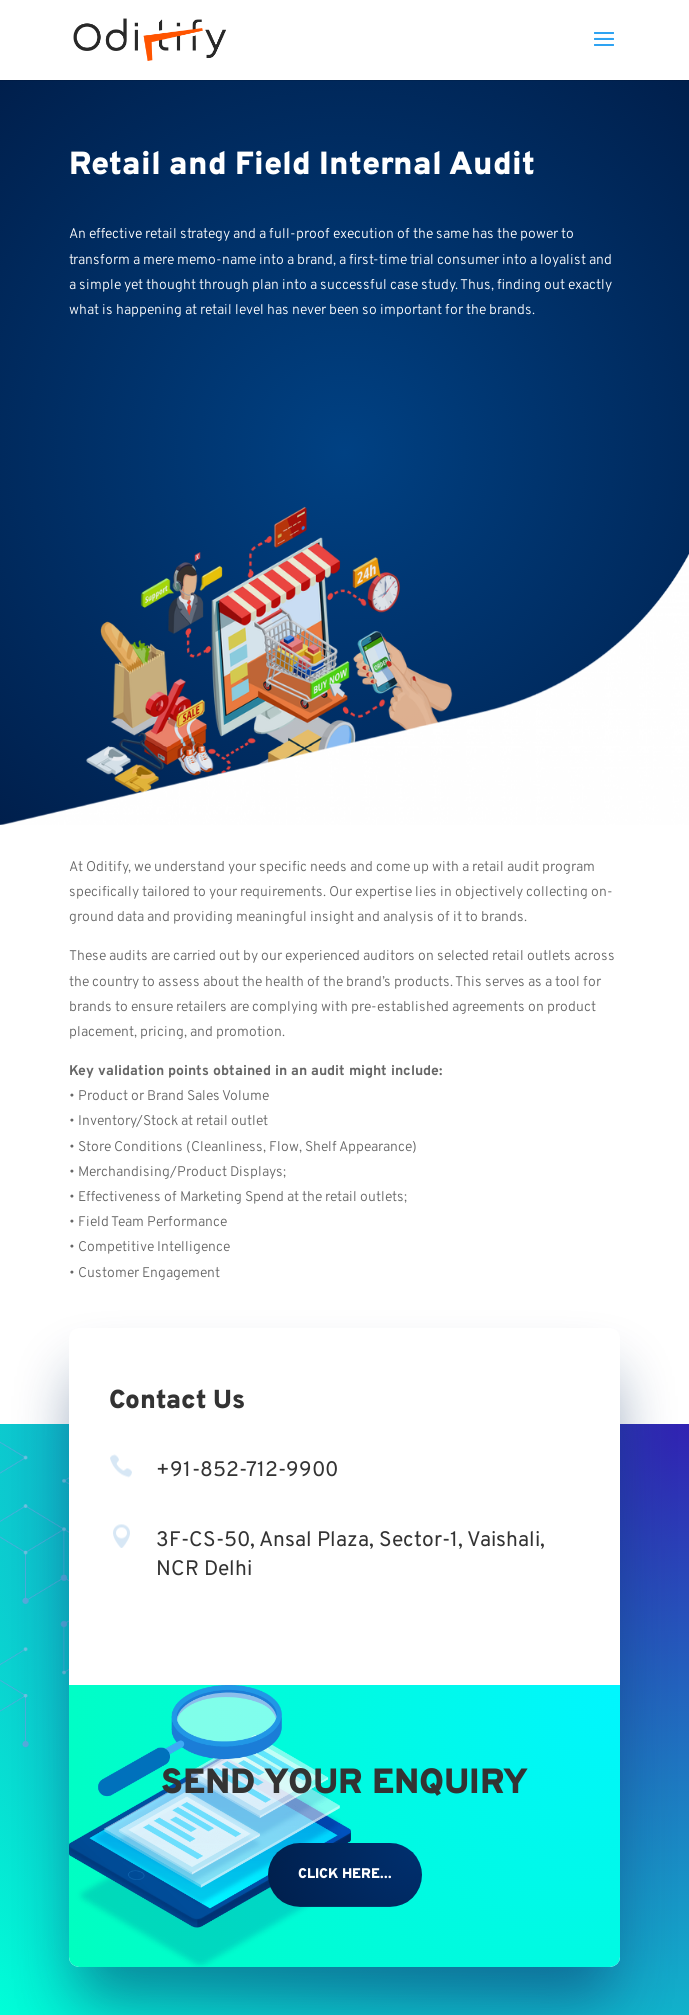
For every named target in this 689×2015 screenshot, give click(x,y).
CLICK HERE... (345, 1874)
